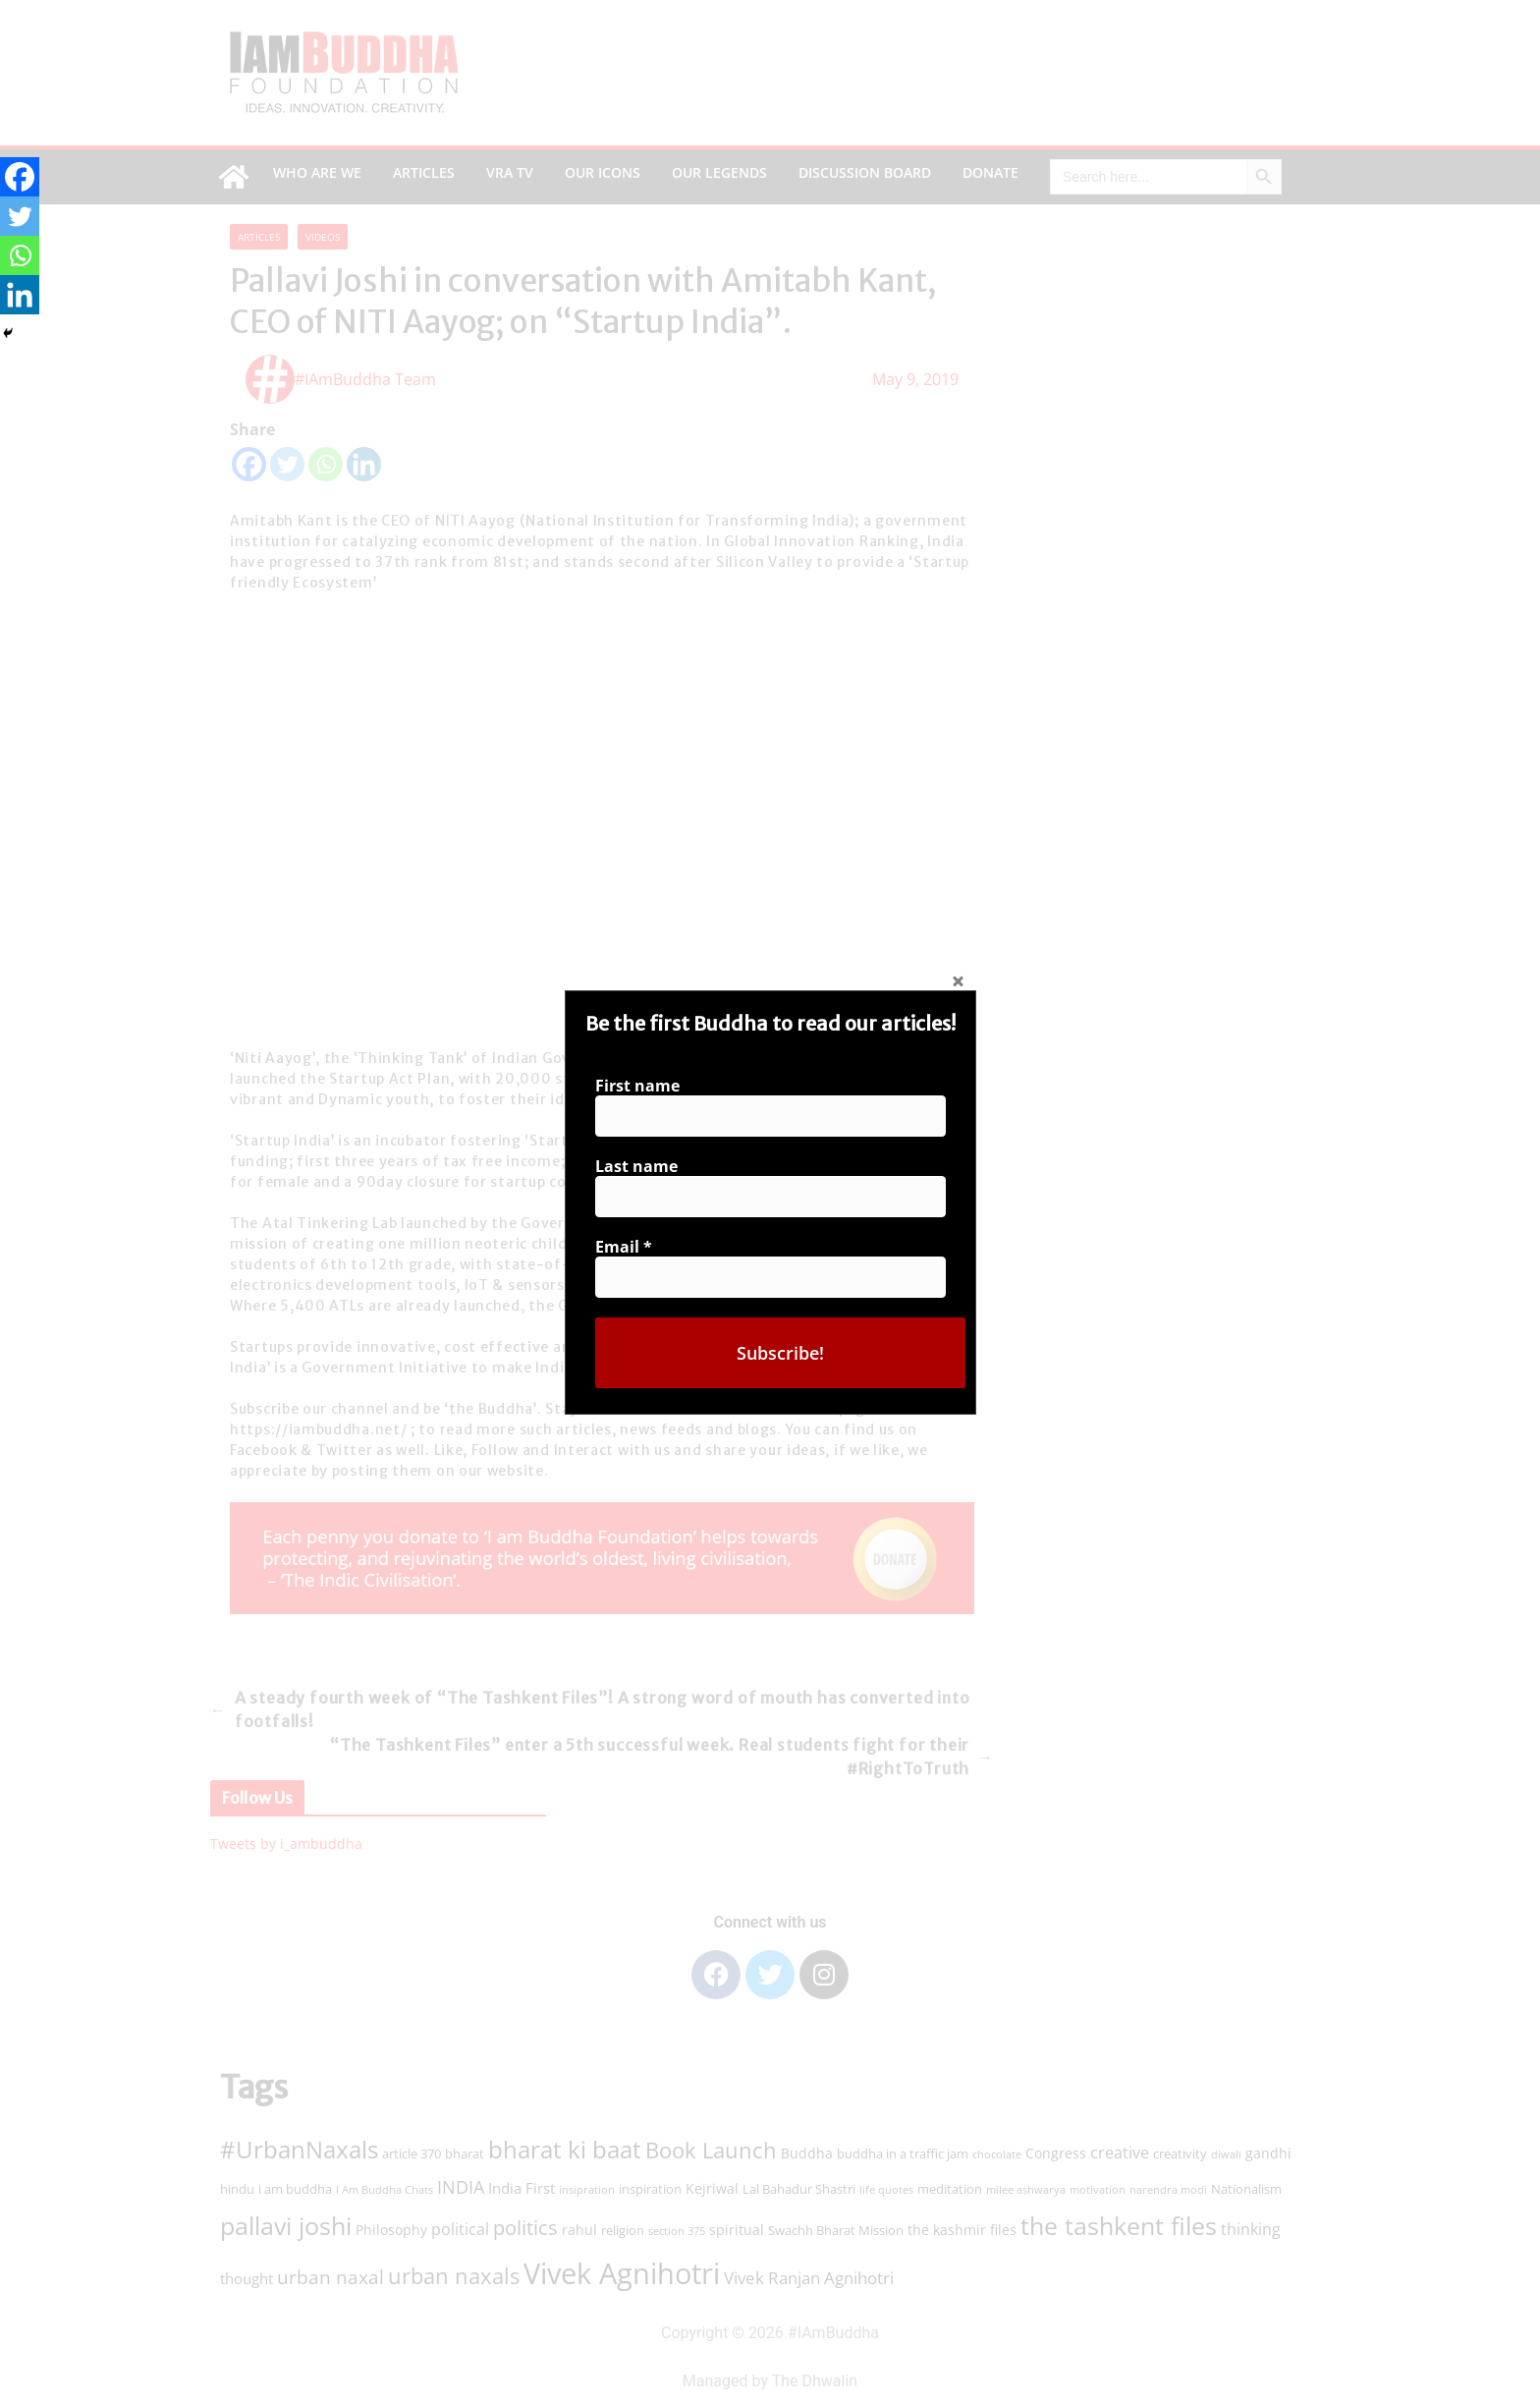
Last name (636, 1166)
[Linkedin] (19, 294)
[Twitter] (19, 216)
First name (637, 1085)
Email (623, 1247)
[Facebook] (19, 176)
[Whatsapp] (19, 255)
